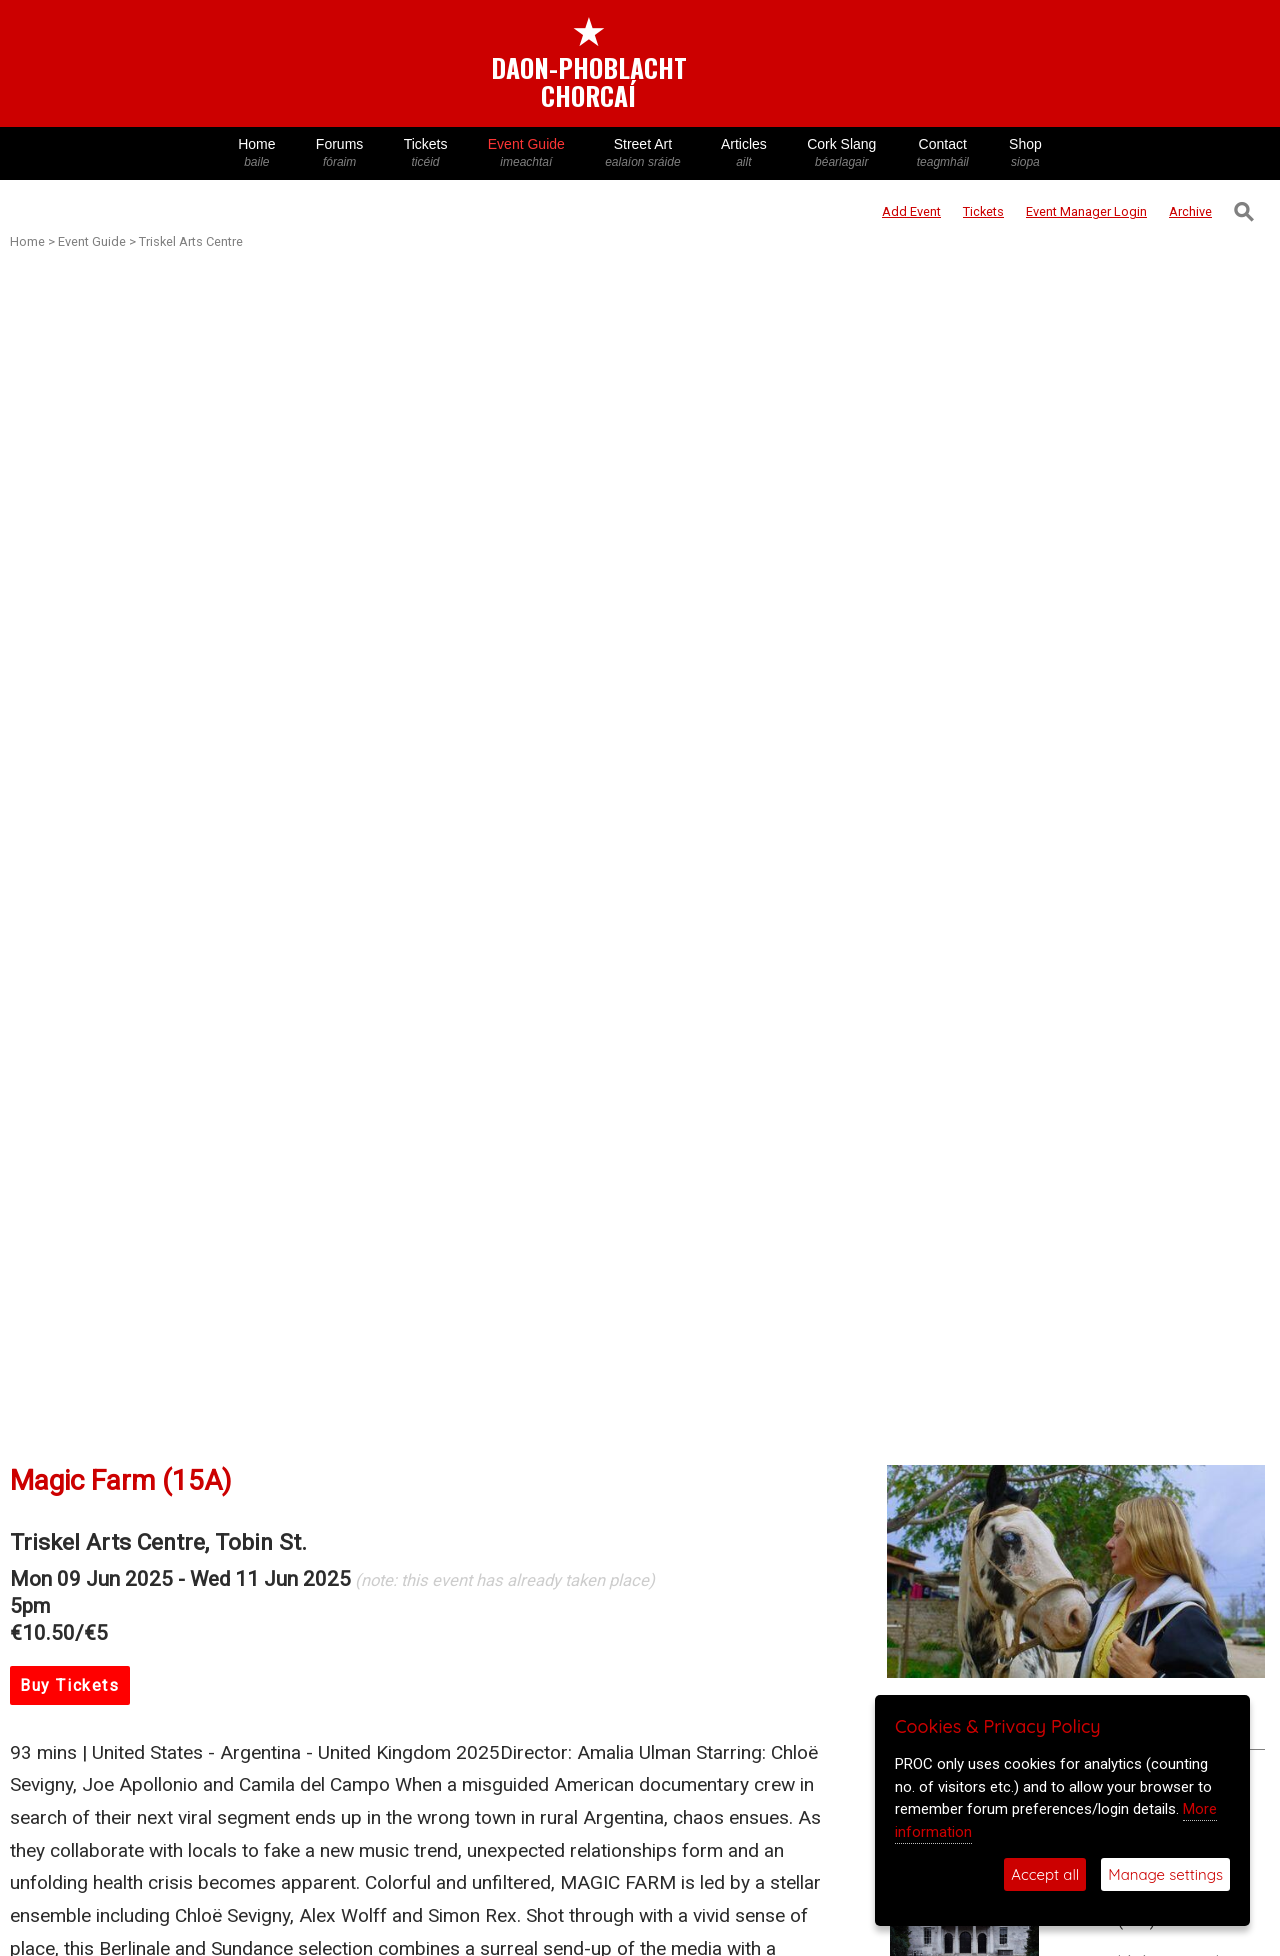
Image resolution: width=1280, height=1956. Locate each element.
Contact (943, 153)
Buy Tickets (70, 1685)
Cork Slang (842, 153)
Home (257, 153)
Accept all (1045, 1874)
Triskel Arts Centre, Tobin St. (158, 1542)
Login (1086, 211)
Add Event (911, 211)
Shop (1025, 153)
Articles (744, 153)
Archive (1190, 211)
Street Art (643, 153)
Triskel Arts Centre (191, 241)
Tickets (425, 153)
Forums (340, 153)
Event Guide (526, 153)
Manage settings (1165, 1874)
